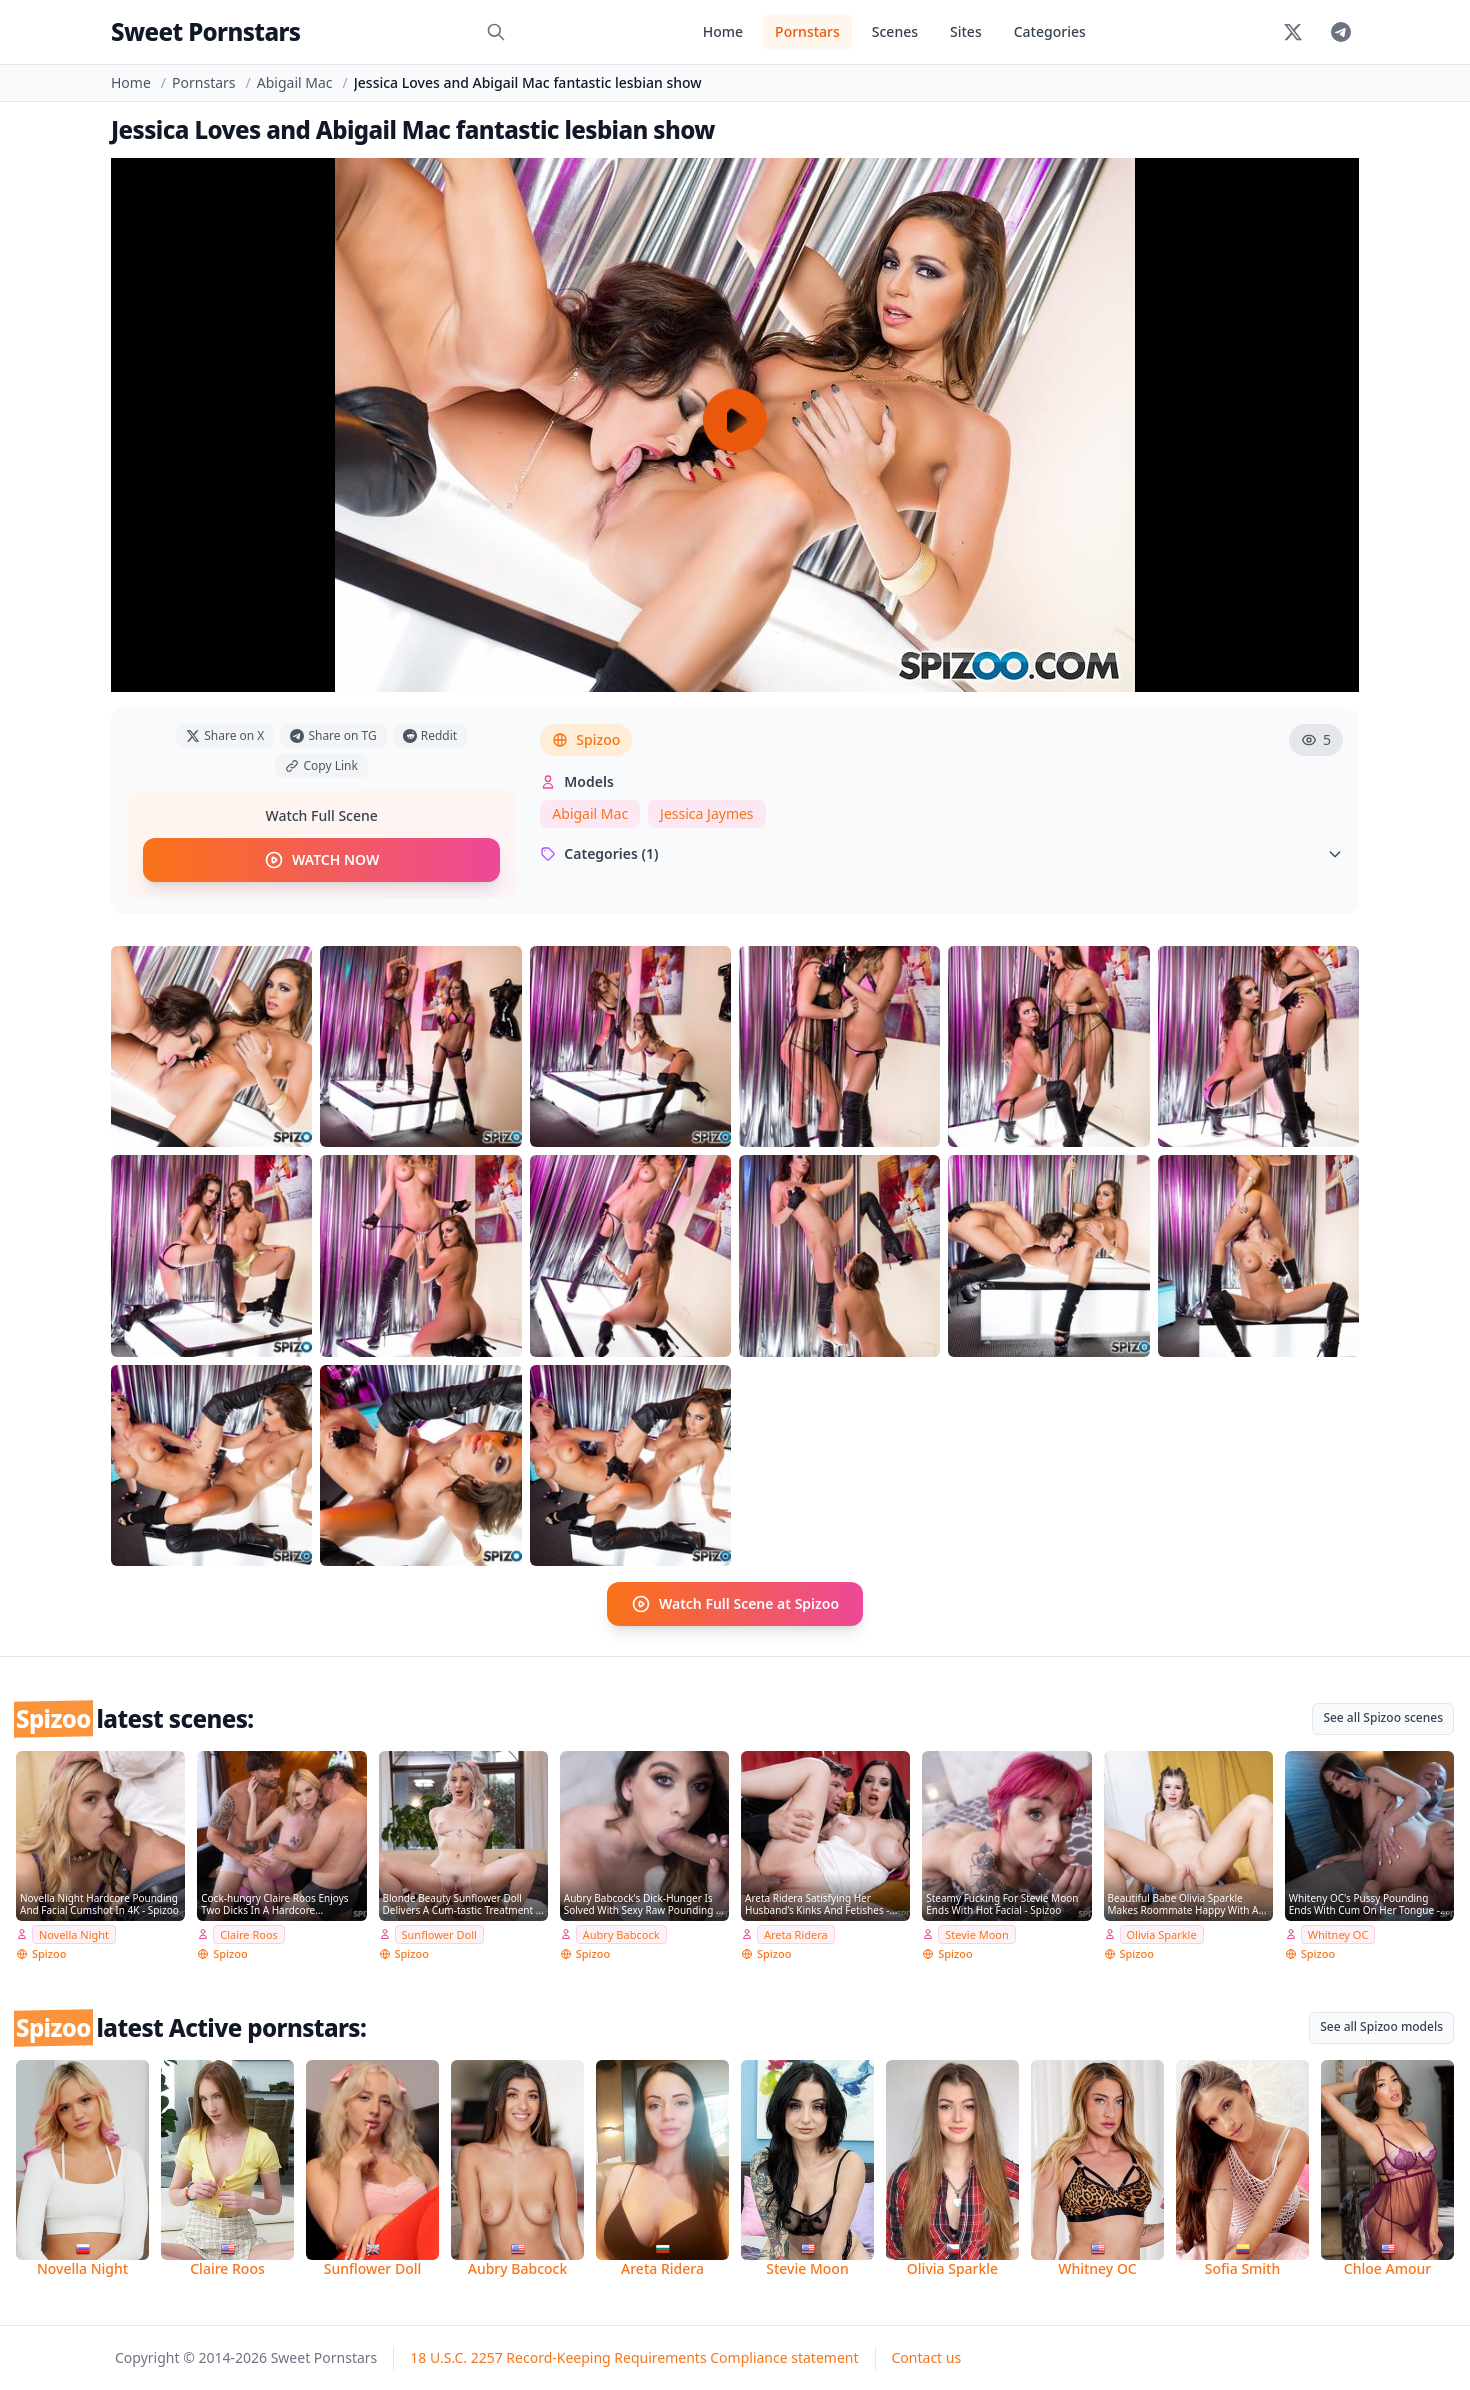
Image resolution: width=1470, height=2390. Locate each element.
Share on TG (333, 735)
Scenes (895, 31)
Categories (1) (941, 853)
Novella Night (74, 1933)
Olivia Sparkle (1162, 1933)
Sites (966, 31)
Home (723, 31)
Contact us (927, 2357)
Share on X (225, 735)
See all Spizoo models (1381, 2026)
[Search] (496, 32)
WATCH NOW (321, 860)
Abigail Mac (295, 82)
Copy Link (321, 765)
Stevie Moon (977, 1933)
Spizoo (586, 739)
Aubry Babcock (621, 1933)
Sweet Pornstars (205, 31)
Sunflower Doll (439, 1933)
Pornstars (807, 31)
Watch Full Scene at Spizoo (735, 1604)
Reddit (430, 735)
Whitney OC (1338, 1933)
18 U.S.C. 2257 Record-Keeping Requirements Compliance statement (634, 2357)
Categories (1050, 31)
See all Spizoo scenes (1383, 1717)
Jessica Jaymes (706, 813)
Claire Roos (249, 1933)
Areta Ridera (796, 1933)
